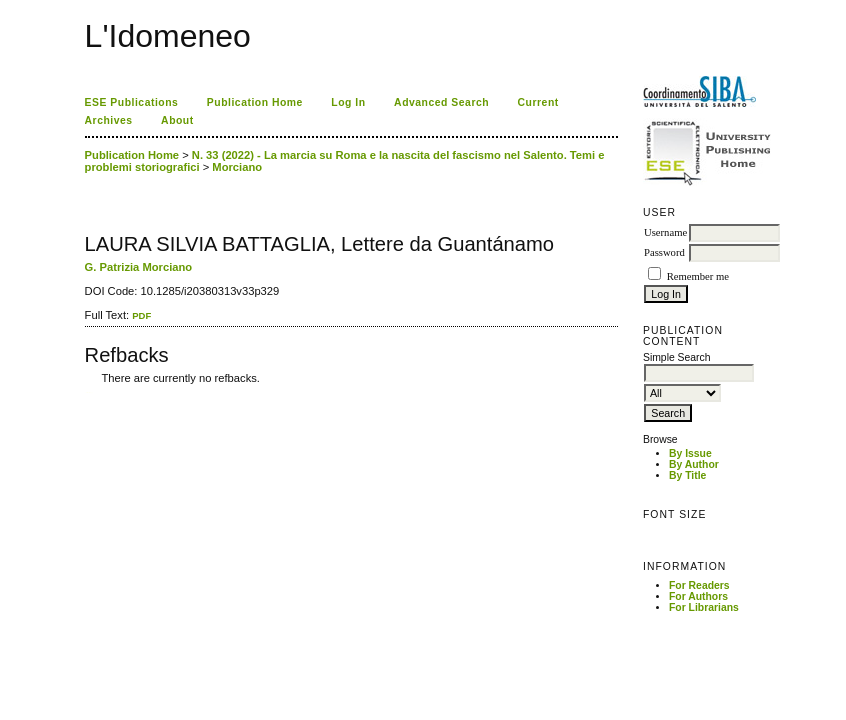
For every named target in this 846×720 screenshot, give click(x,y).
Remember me (698, 276)
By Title (687, 475)
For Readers (699, 585)
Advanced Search (441, 102)
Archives (109, 120)
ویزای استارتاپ (90, 392)
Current (538, 102)
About (177, 120)
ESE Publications (132, 102)
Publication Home (255, 102)
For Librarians (704, 607)
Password (664, 252)
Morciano (237, 167)
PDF (141, 315)
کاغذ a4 (86, 392)
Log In (348, 102)
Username (665, 232)
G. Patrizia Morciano (139, 267)
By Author (694, 464)
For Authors (698, 596)
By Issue (690, 453)
